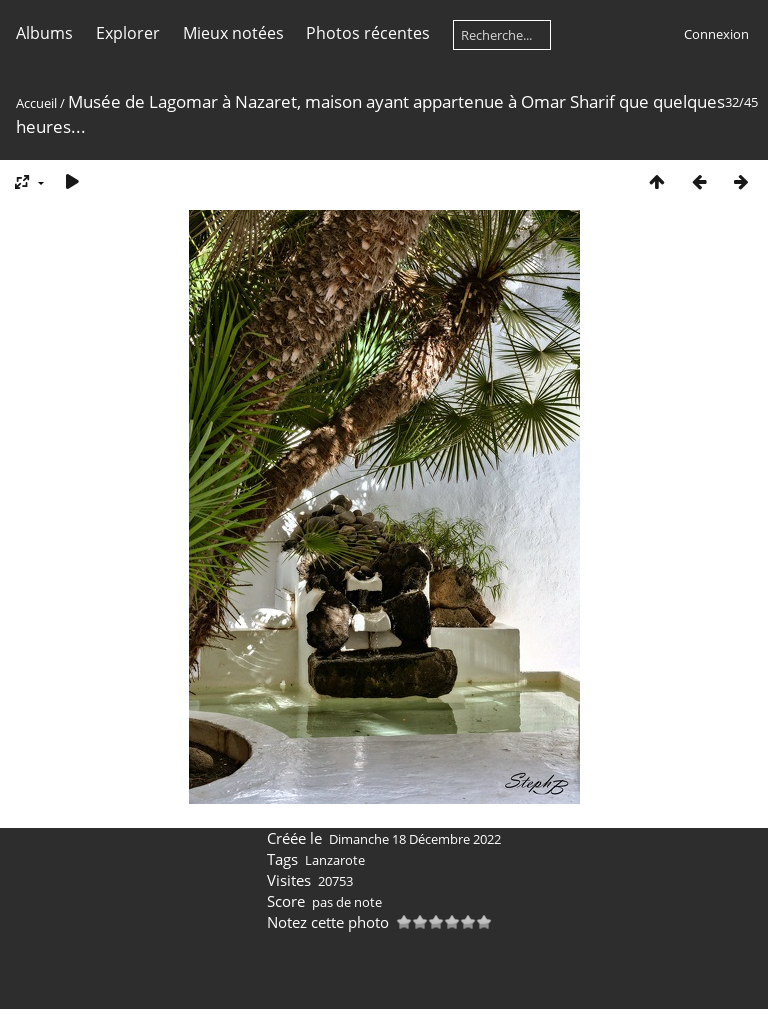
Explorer (128, 33)
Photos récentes (368, 33)
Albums (44, 33)
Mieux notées (233, 33)
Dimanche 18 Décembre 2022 (415, 839)
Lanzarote (335, 860)
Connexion (716, 34)
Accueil (36, 103)
